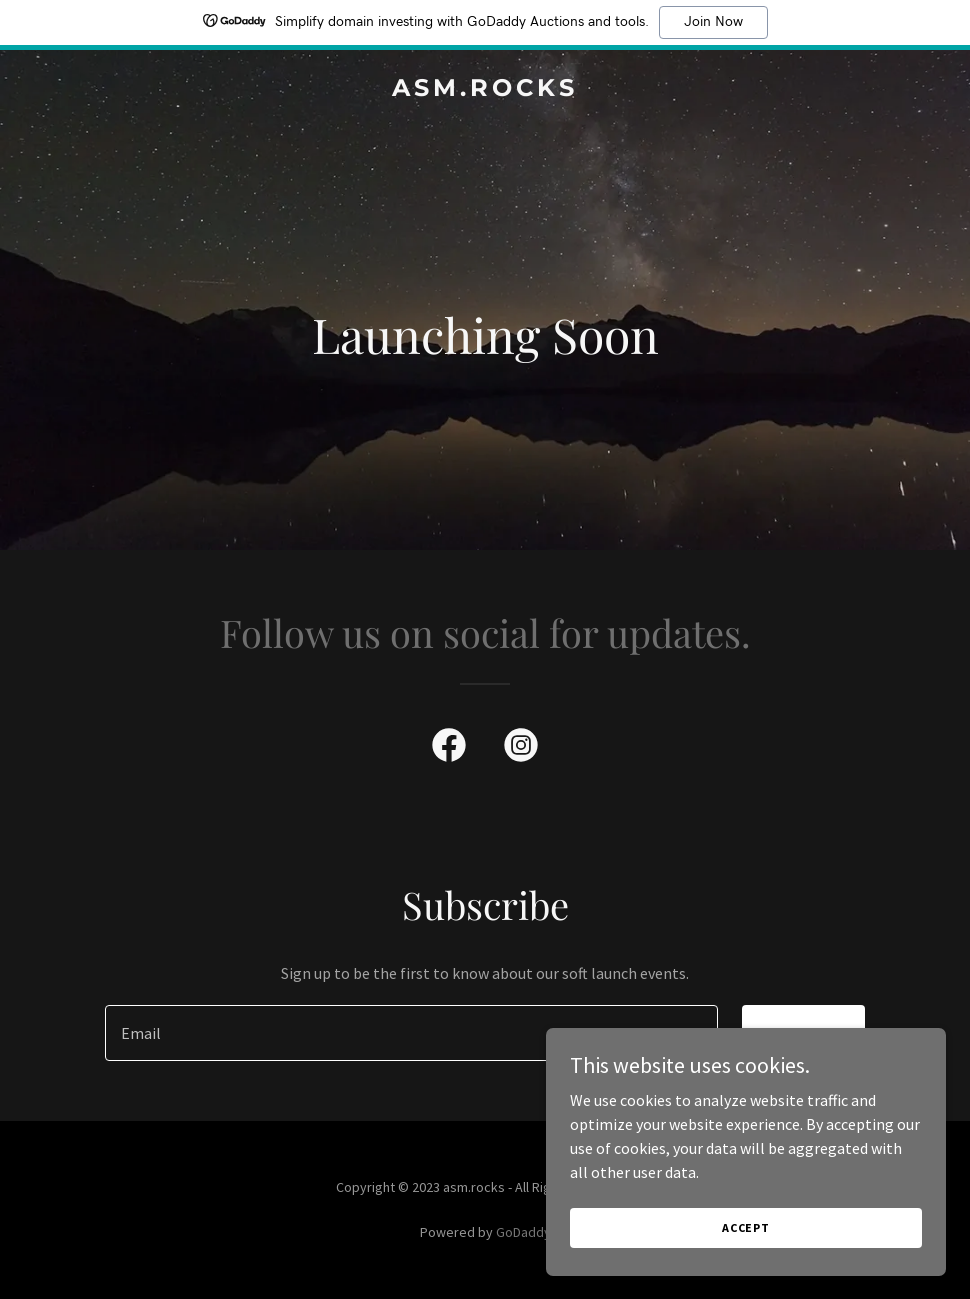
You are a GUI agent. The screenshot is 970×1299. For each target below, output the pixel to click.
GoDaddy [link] (523, 1232)
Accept (746, 1227)
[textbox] (411, 1033)
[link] (485, 90)
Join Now (713, 22)
